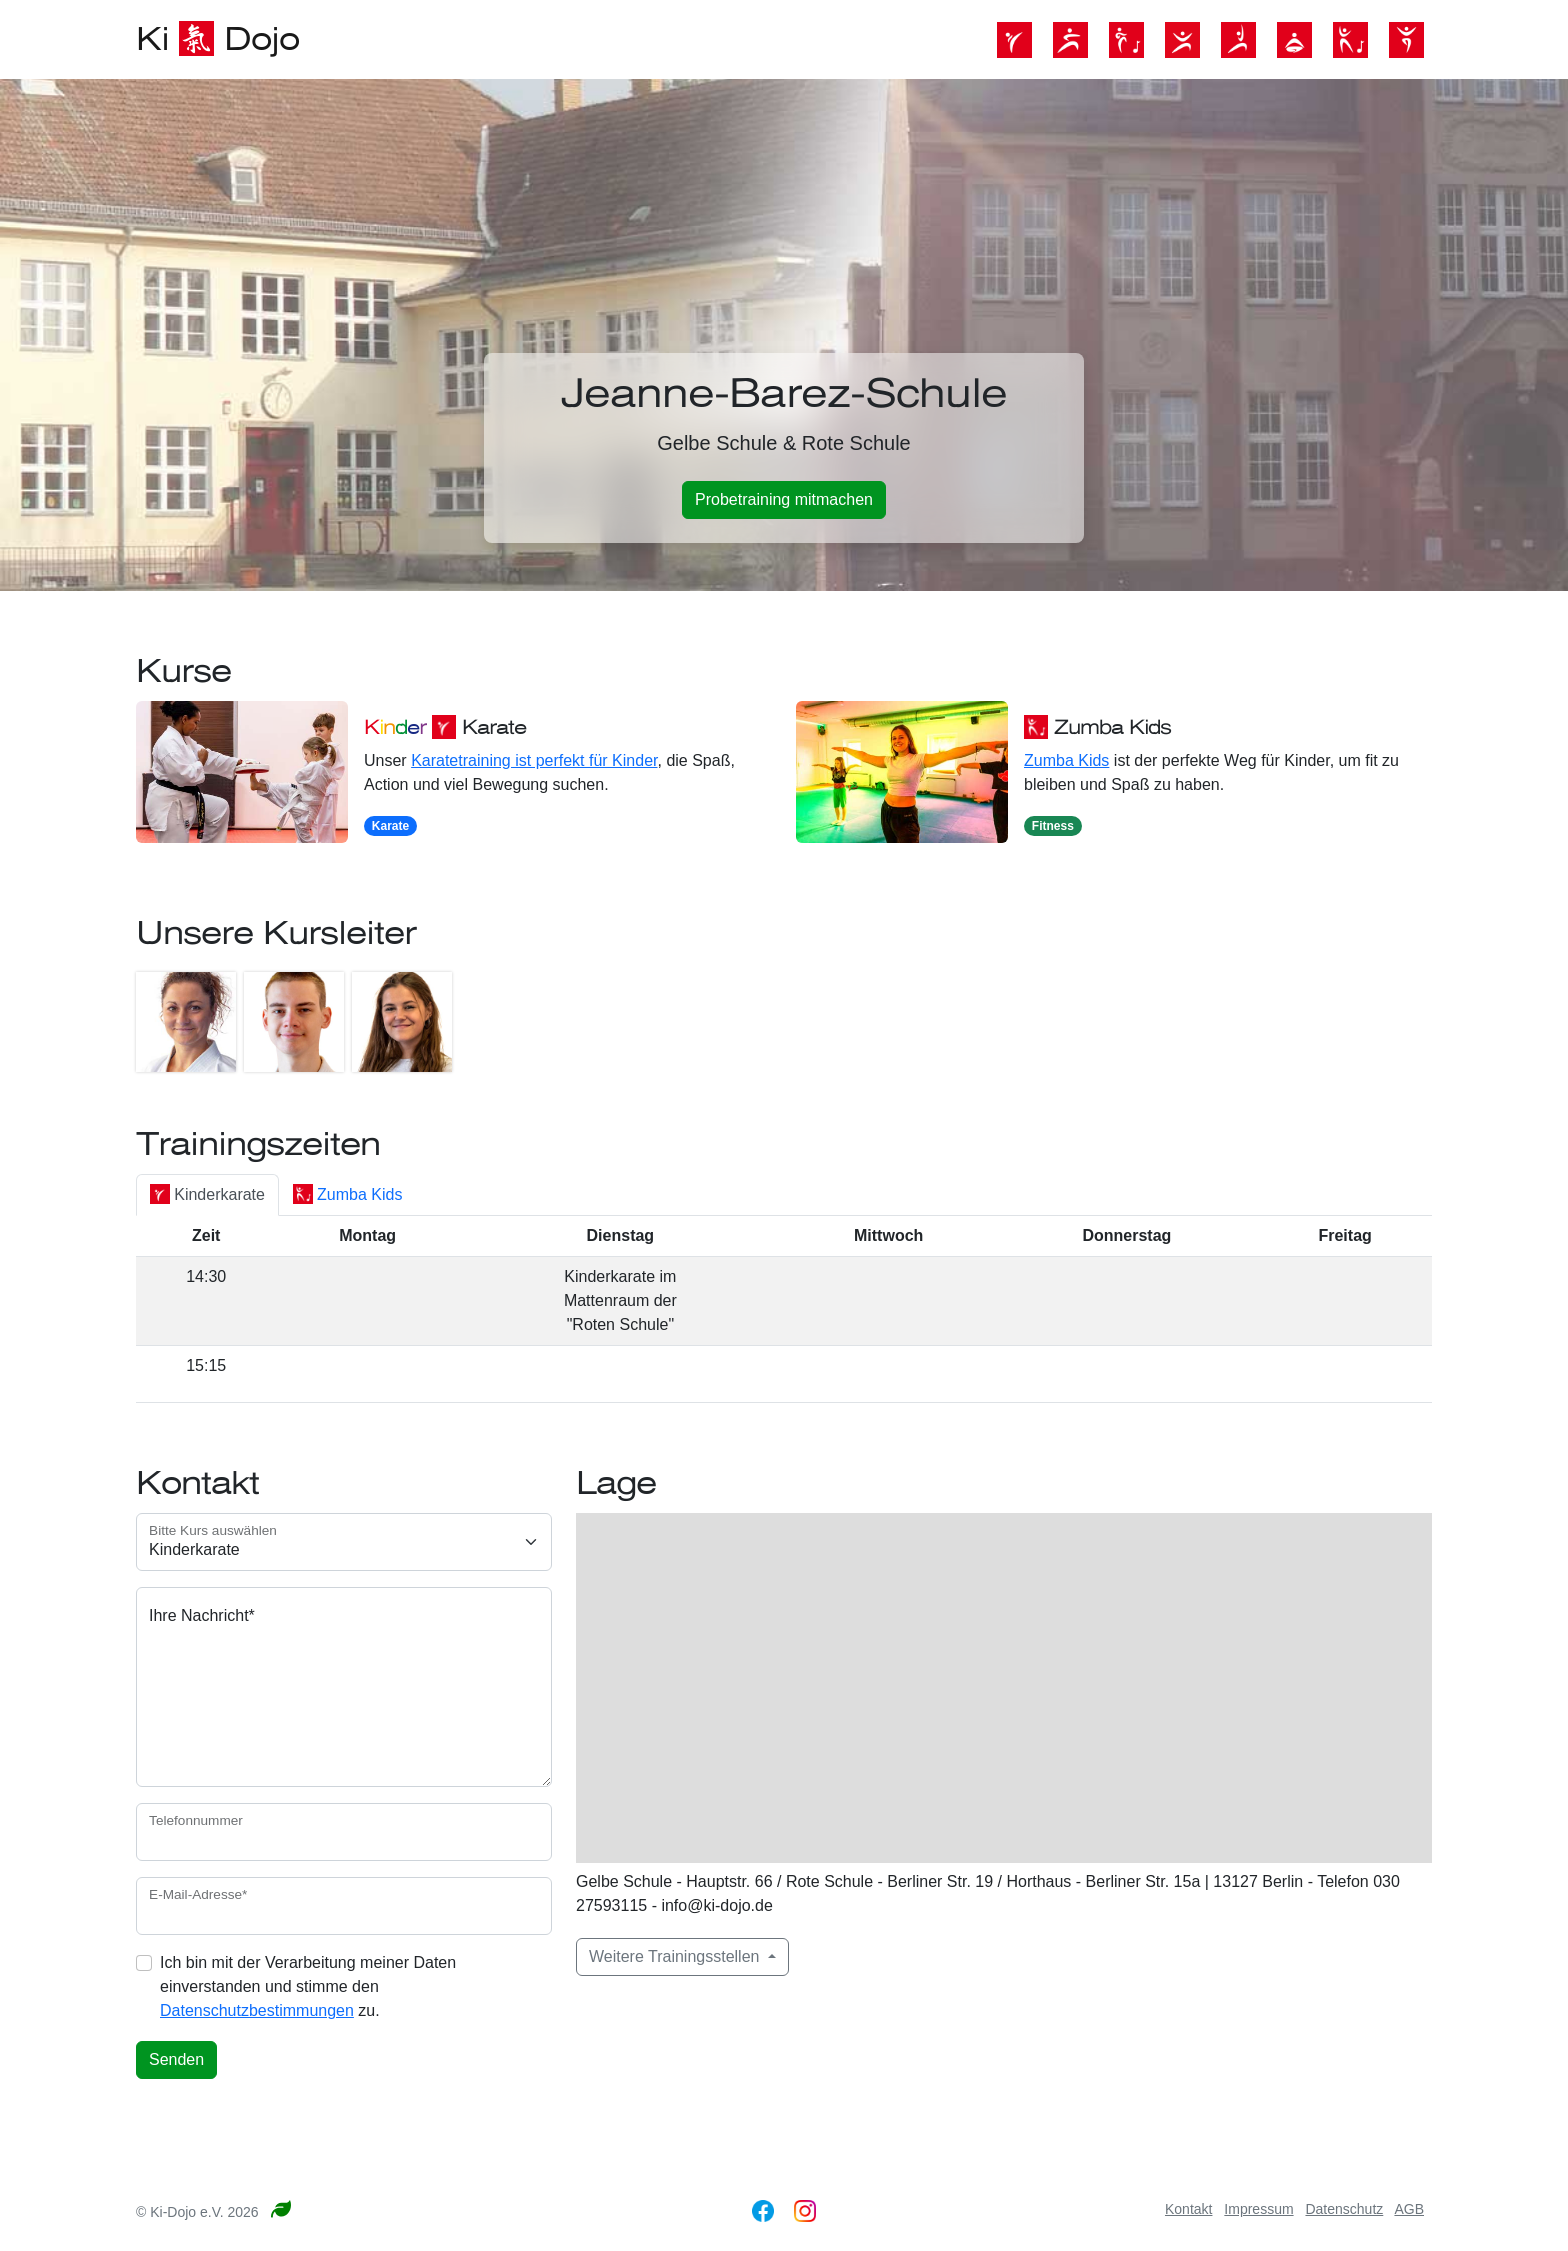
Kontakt (1188, 2209)
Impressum (1258, 2209)
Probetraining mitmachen (784, 499)
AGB (1409, 2209)
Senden (176, 2059)
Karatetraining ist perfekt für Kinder (534, 760)
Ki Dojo (217, 39)
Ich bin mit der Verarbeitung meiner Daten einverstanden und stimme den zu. (308, 1986)
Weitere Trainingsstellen (676, 1956)
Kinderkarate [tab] (207, 1194)
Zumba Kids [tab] (348, 1194)
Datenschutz (1344, 2209)
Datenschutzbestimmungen (257, 2010)
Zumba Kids (1066, 760)
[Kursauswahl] (344, 1542)
